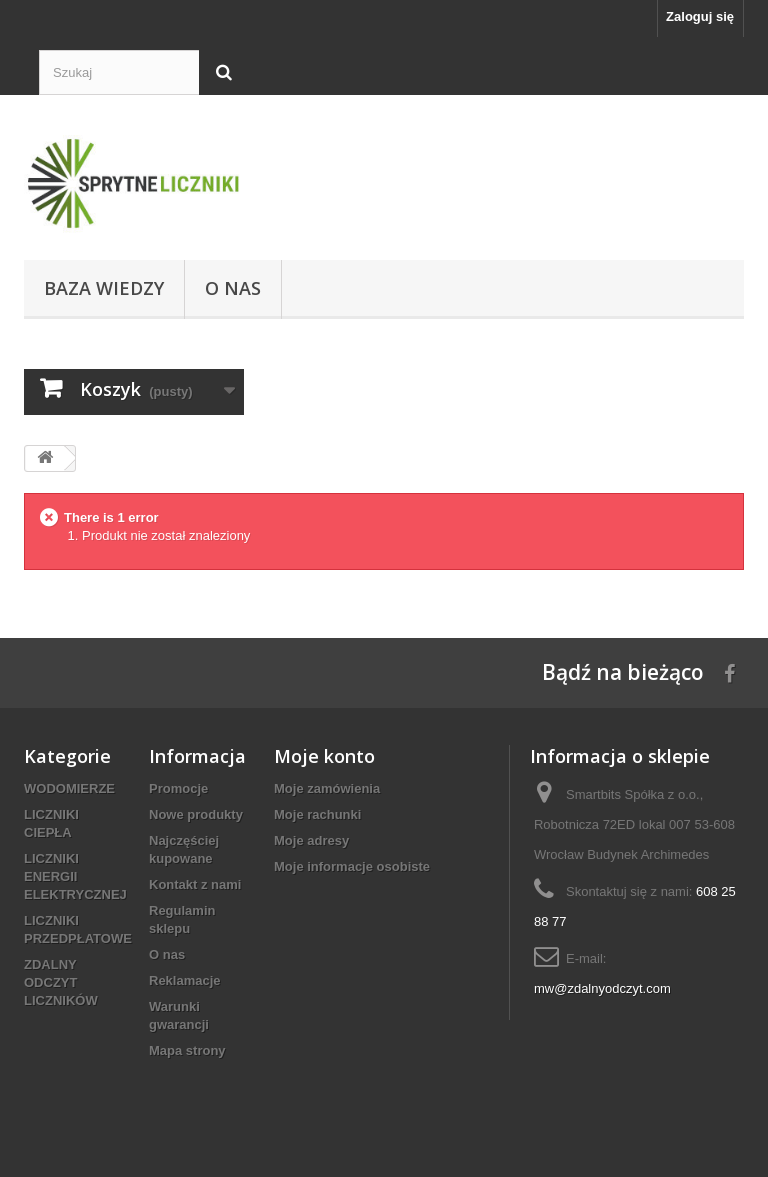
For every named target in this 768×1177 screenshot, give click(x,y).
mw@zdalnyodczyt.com (602, 988)
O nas (233, 288)
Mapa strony (187, 1050)
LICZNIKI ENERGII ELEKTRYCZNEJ (75, 876)
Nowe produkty (196, 814)
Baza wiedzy (104, 288)
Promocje (178, 788)
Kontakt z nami (195, 884)
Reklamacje (185, 980)
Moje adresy (311, 840)
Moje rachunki (317, 814)
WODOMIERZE (69, 788)
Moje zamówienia (327, 788)
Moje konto (324, 756)
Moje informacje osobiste (352, 866)
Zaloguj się (700, 16)
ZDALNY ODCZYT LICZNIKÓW (61, 982)
